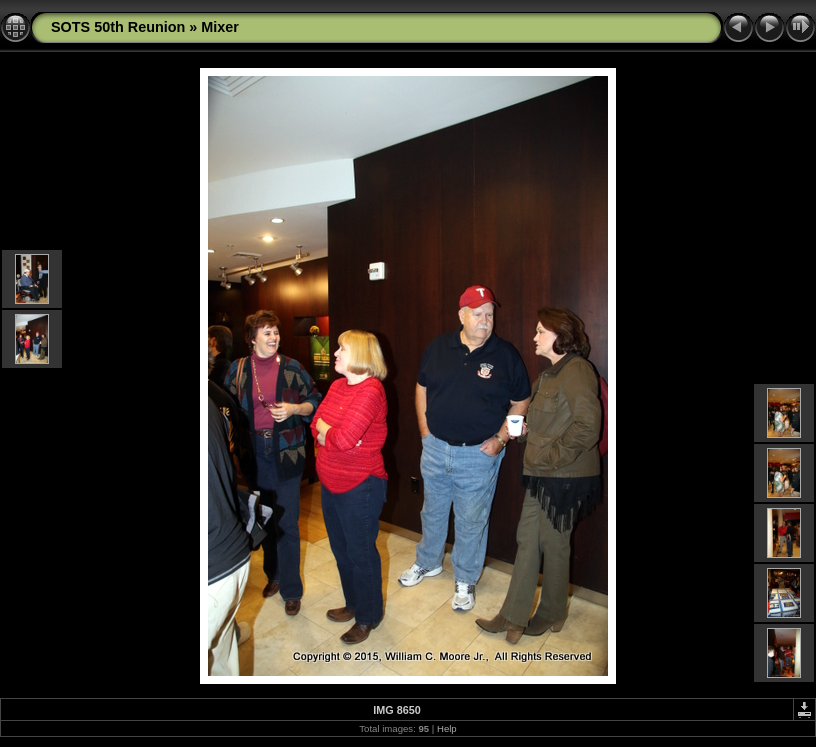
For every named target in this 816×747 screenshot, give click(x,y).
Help (447, 728)
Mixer (220, 27)
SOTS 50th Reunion (118, 27)
